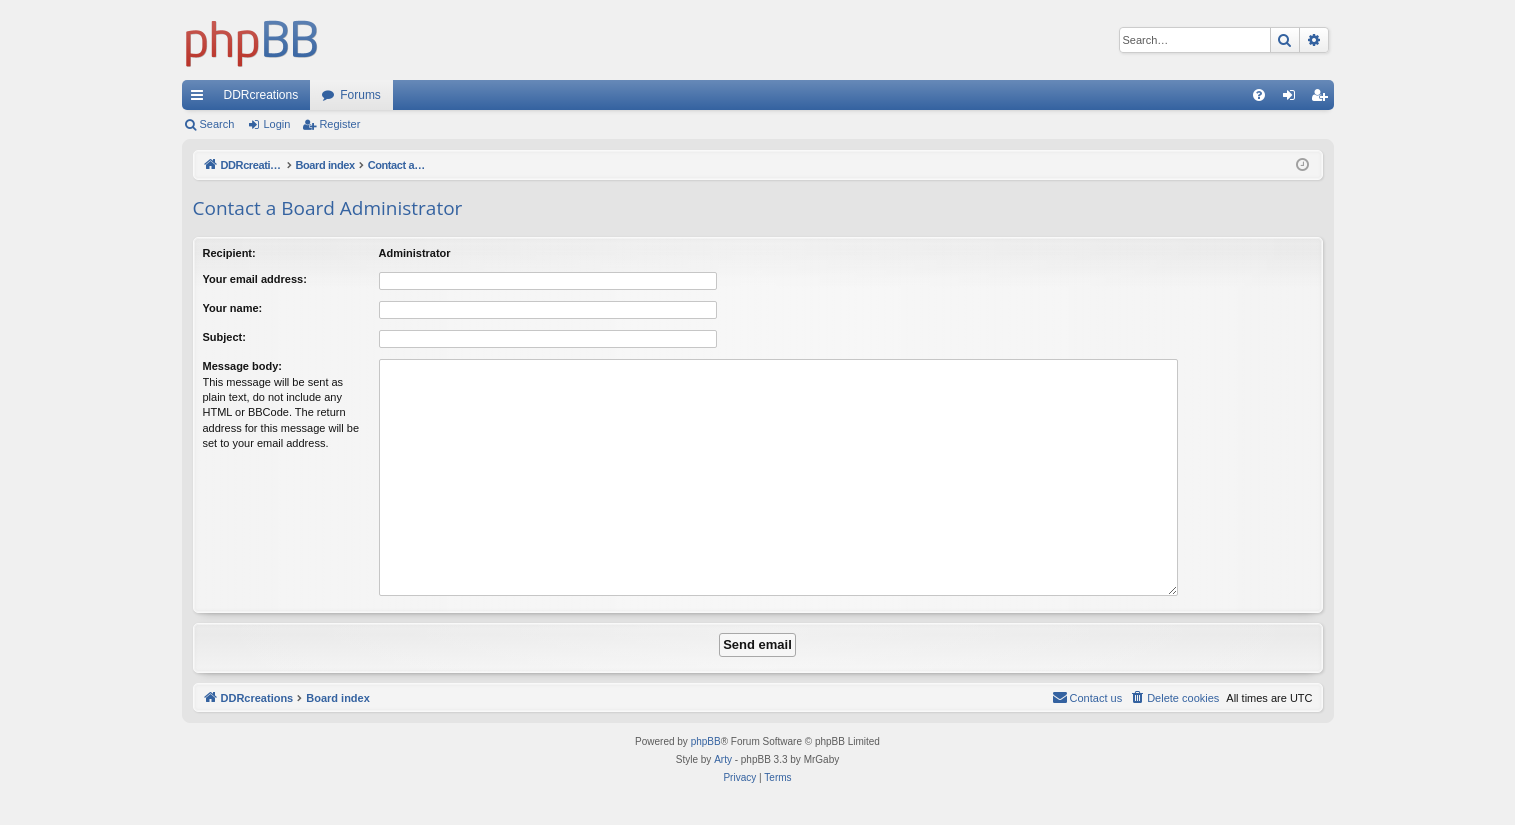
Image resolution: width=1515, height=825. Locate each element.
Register (339, 124)
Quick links (201, 99)
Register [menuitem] (1322, 99)
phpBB (706, 741)
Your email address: (255, 279)
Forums (360, 95)
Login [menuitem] (1292, 99)
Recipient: (229, 253)
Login (276, 124)
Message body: (242, 366)
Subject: (224, 337)
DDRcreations (261, 95)
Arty (723, 759)
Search (217, 124)
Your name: (233, 308)
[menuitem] (1259, 95)
